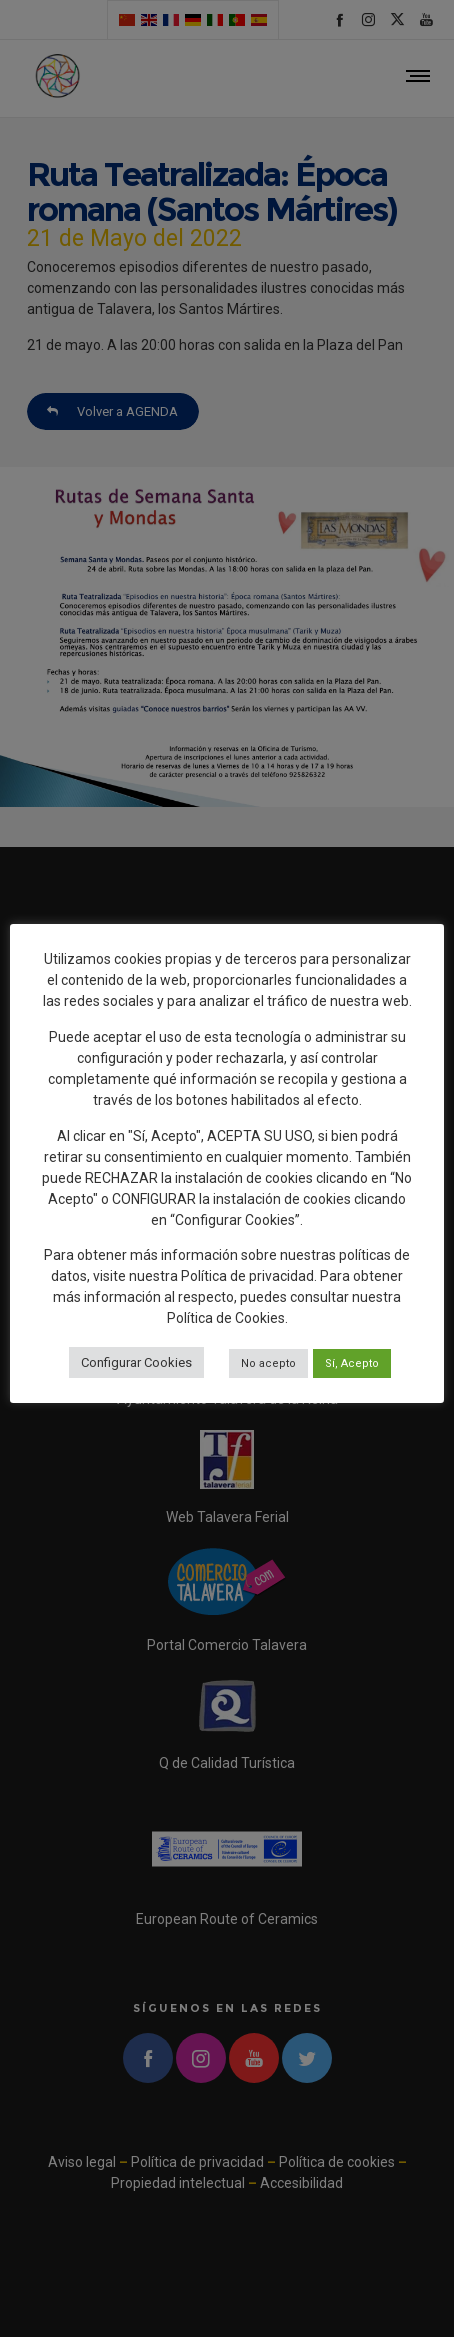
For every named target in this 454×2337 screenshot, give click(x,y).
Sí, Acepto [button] (352, 1363)
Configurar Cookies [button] (136, 1362)
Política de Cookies (226, 1318)
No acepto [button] (268, 1363)
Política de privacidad (247, 1276)
